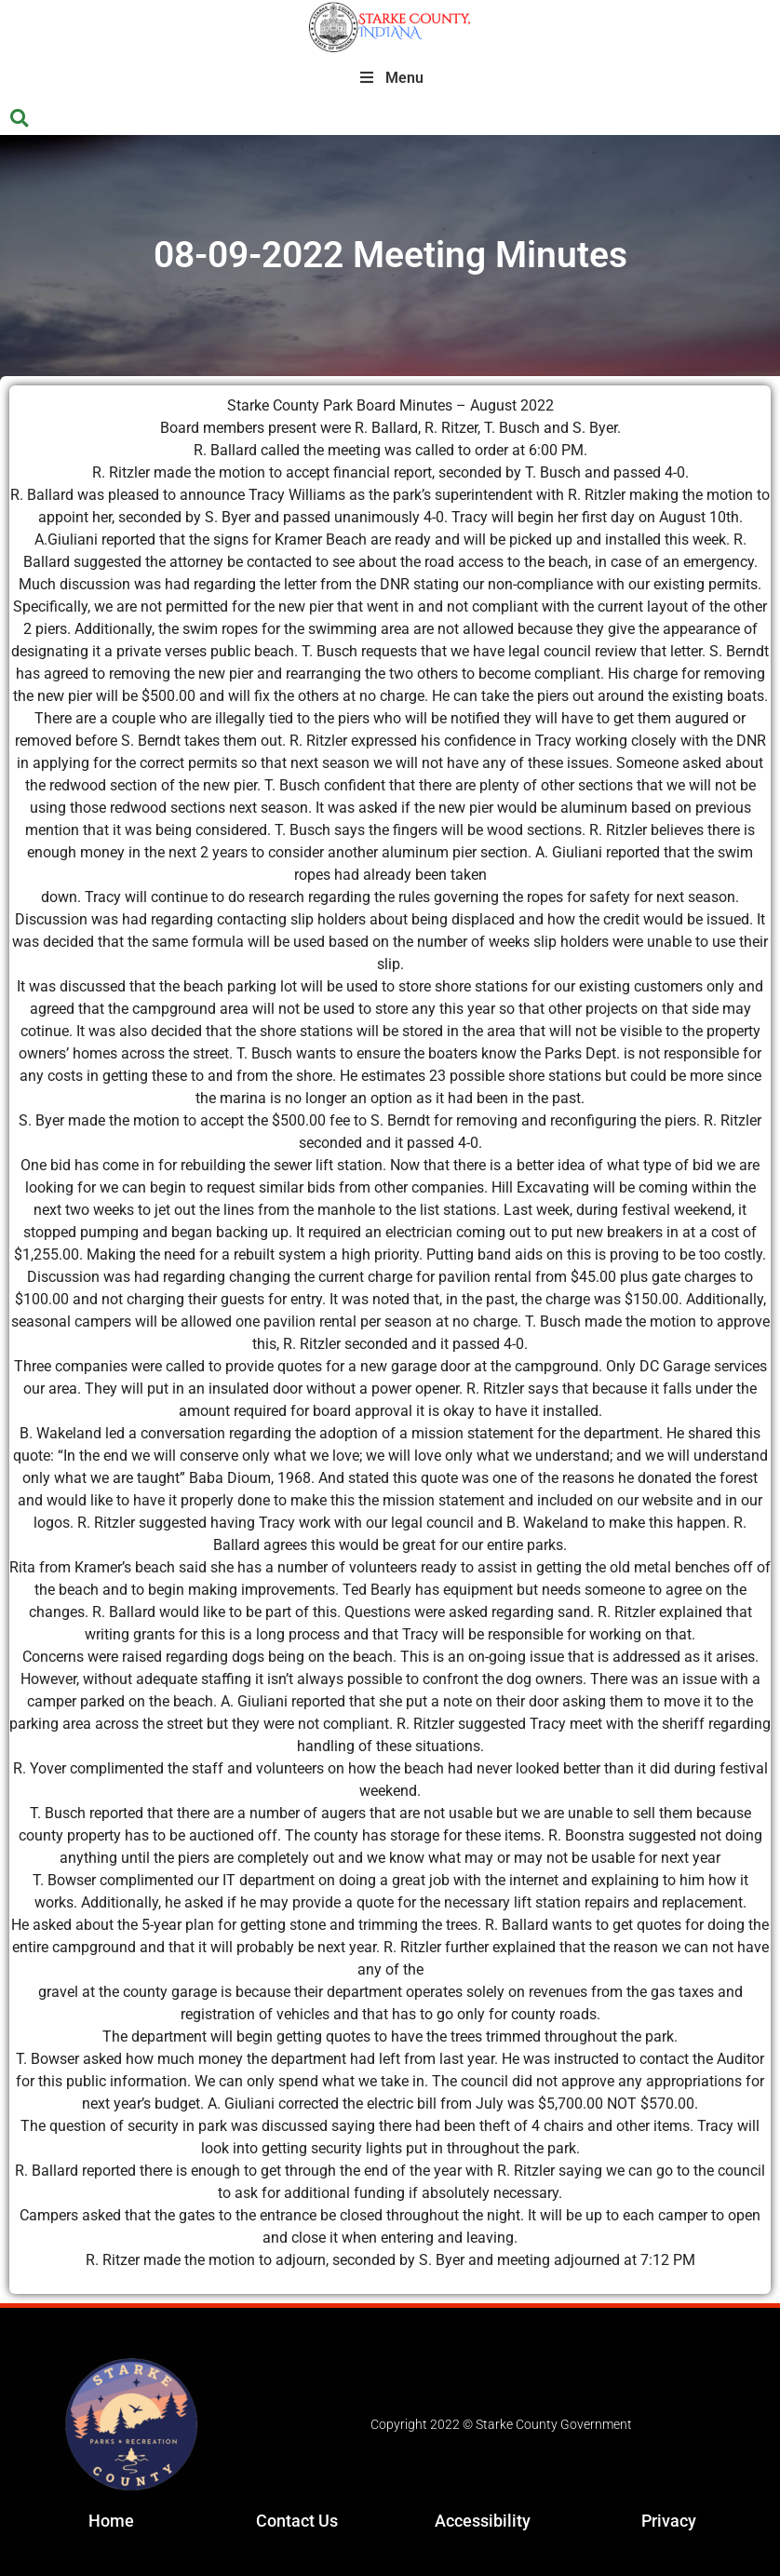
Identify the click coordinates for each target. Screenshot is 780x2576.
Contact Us (297, 2520)
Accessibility (483, 2520)
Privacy (668, 2520)
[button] (19, 118)
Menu (389, 78)
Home (111, 2520)
